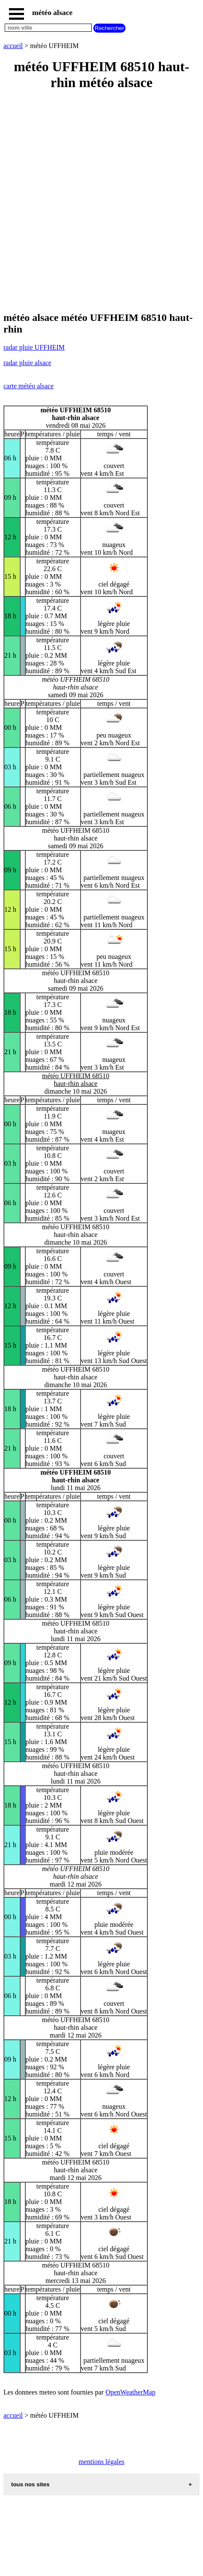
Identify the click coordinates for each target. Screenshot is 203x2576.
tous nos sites (30, 2484)
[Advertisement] (101, 201)
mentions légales (101, 2461)
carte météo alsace (28, 386)
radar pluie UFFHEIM (34, 347)
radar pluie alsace (27, 362)
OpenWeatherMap (130, 2392)
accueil (13, 45)
